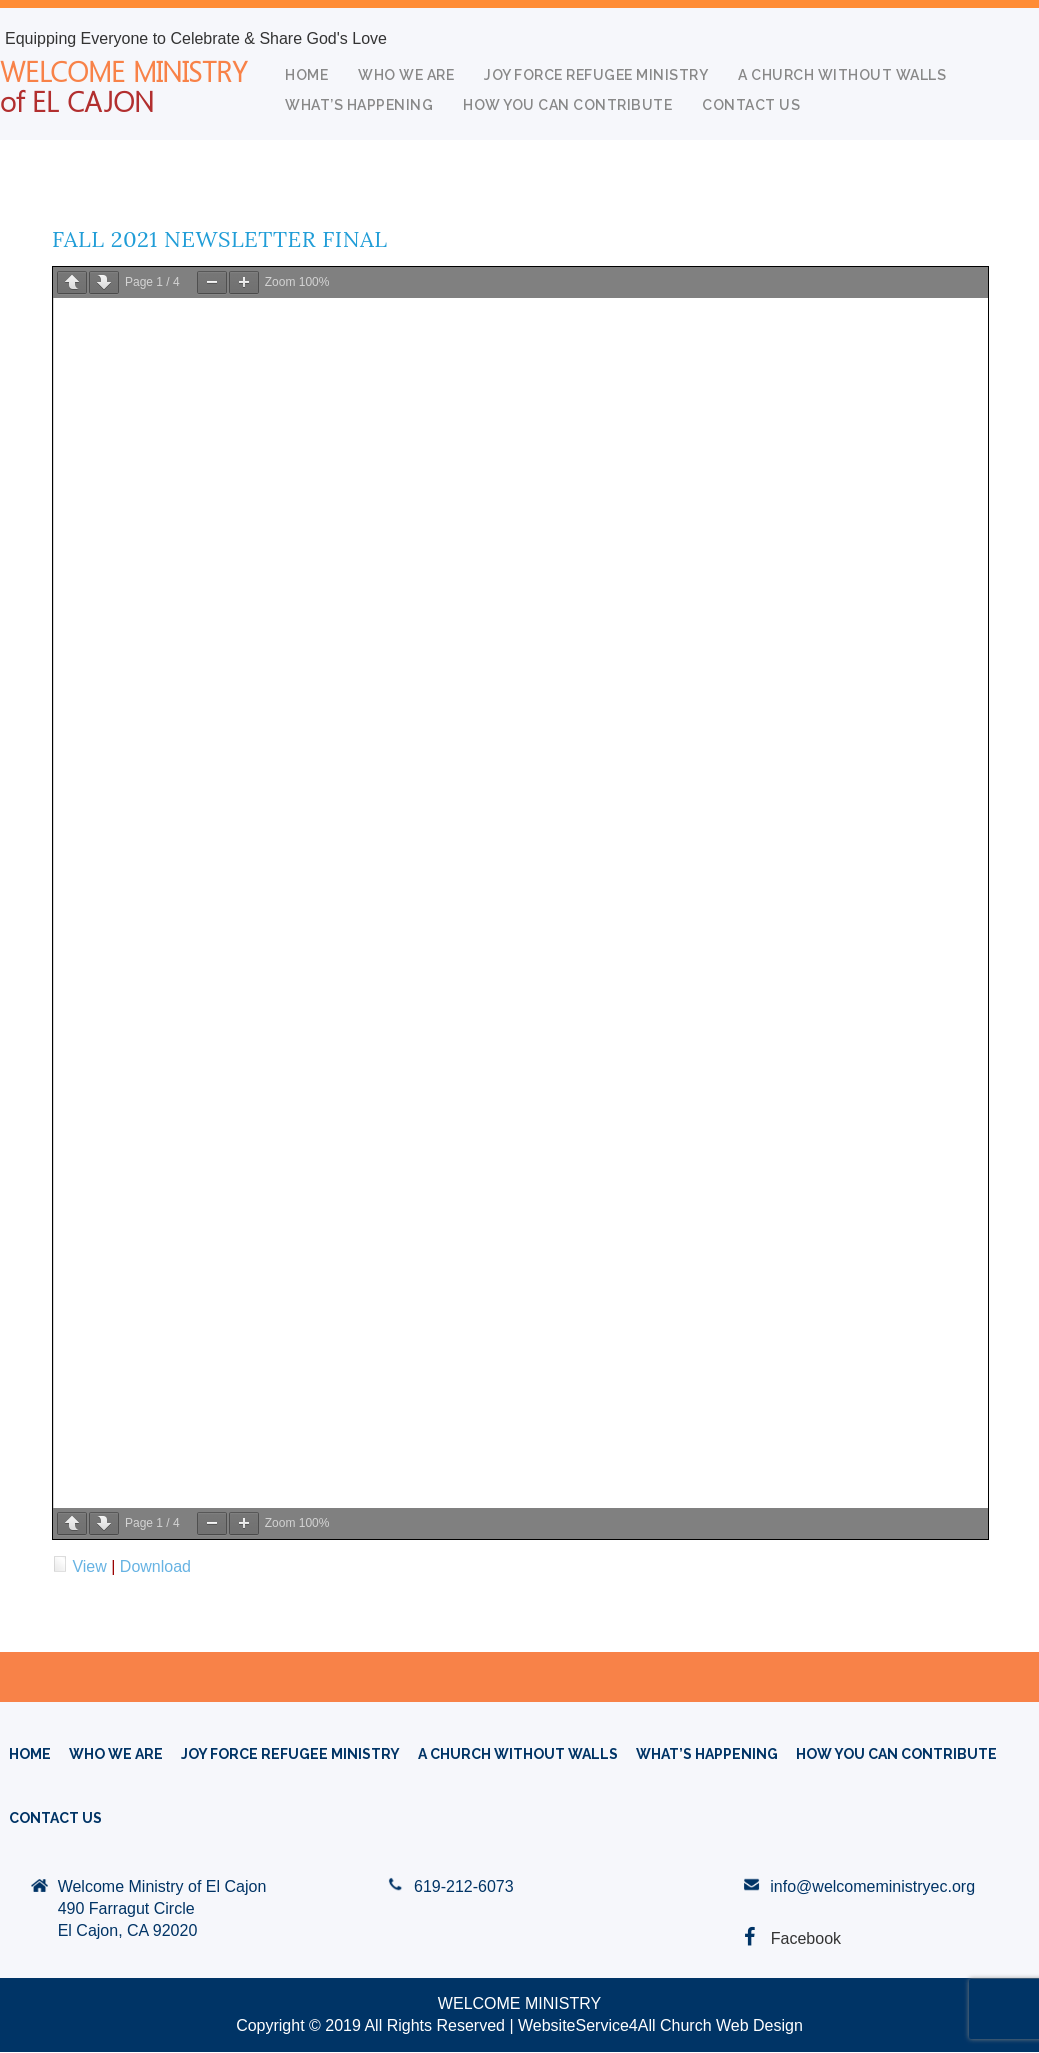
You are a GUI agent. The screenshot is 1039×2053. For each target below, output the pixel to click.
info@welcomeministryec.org (872, 1886)
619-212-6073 (464, 1886)
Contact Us (751, 105)
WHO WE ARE (406, 75)
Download (155, 1566)
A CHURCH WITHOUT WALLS (842, 75)
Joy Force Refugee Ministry (596, 75)
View (89, 1566)
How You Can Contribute (567, 105)
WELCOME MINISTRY (123, 85)
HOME (306, 75)
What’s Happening (359, 105)
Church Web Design (731, 2025)
